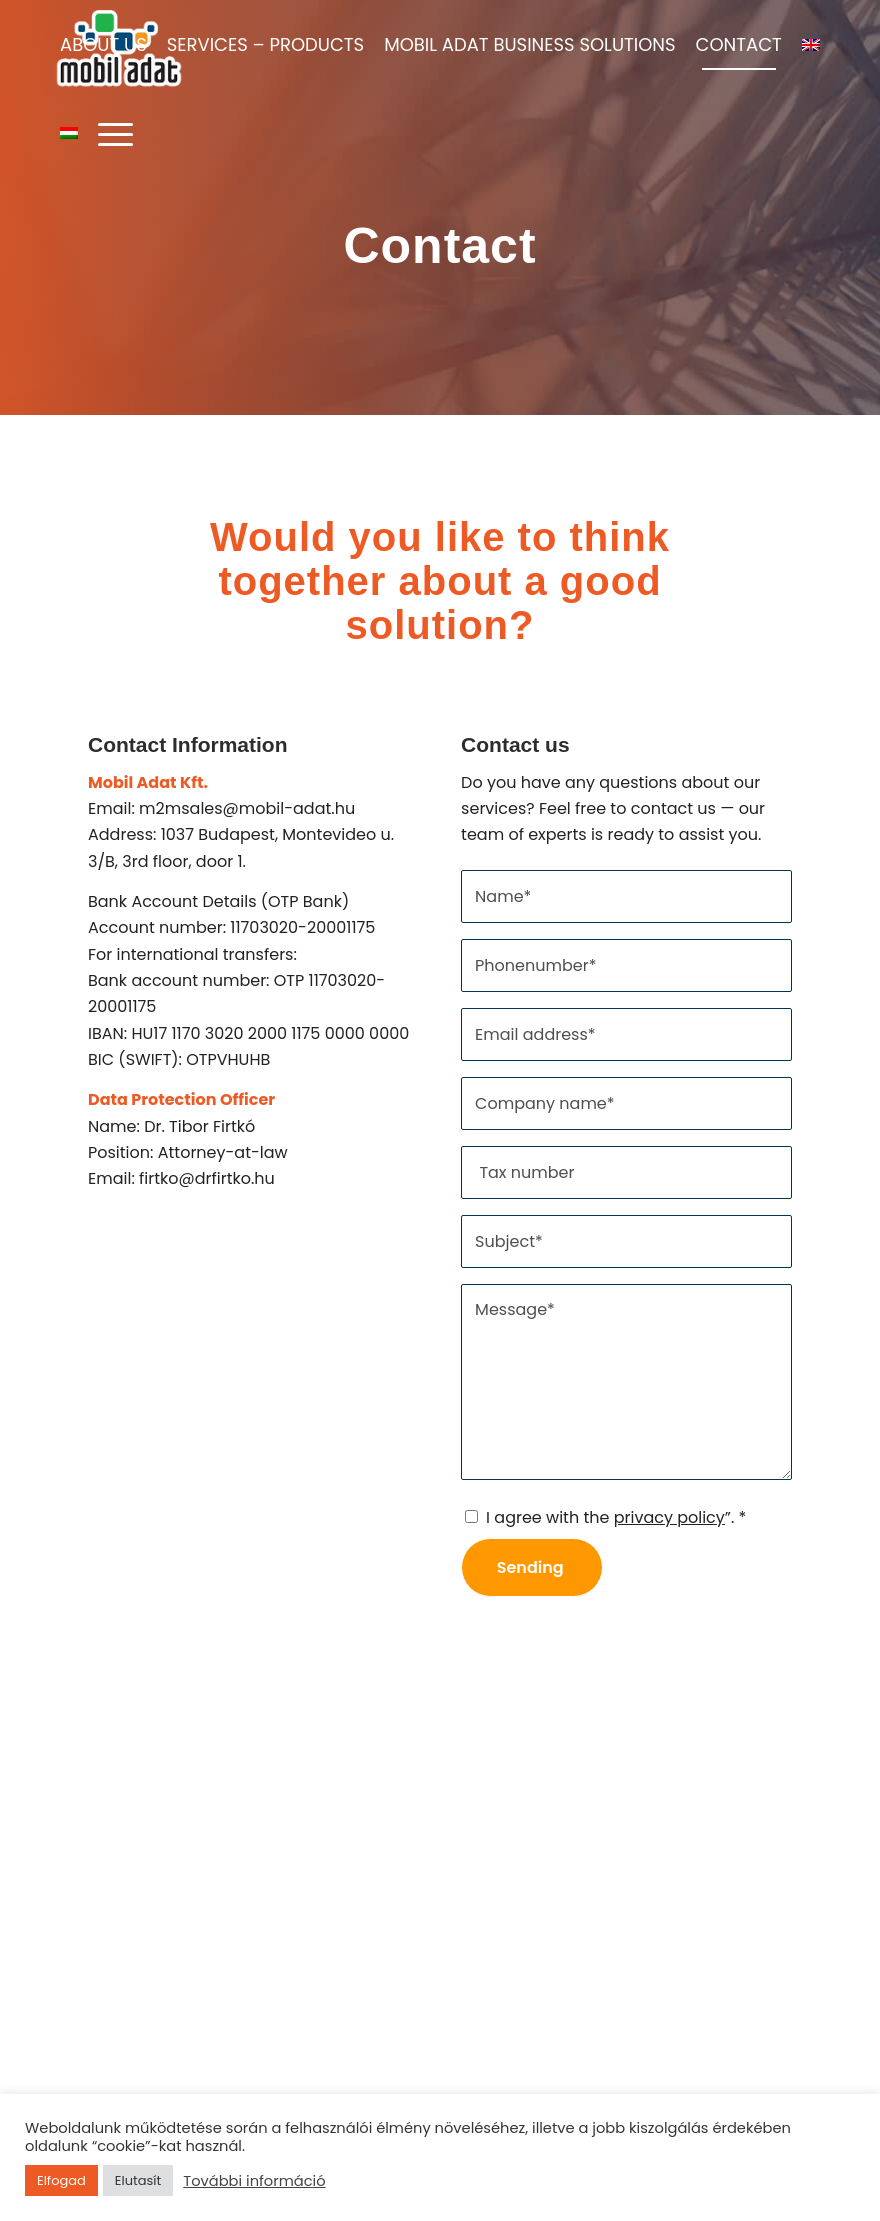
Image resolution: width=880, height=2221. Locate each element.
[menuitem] (103, 45)
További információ (254, 2181)
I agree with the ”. (616, 1517)
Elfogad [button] (61, 2180)
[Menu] (110, 133)
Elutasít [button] (138, 2180)
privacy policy (669, 1517)
